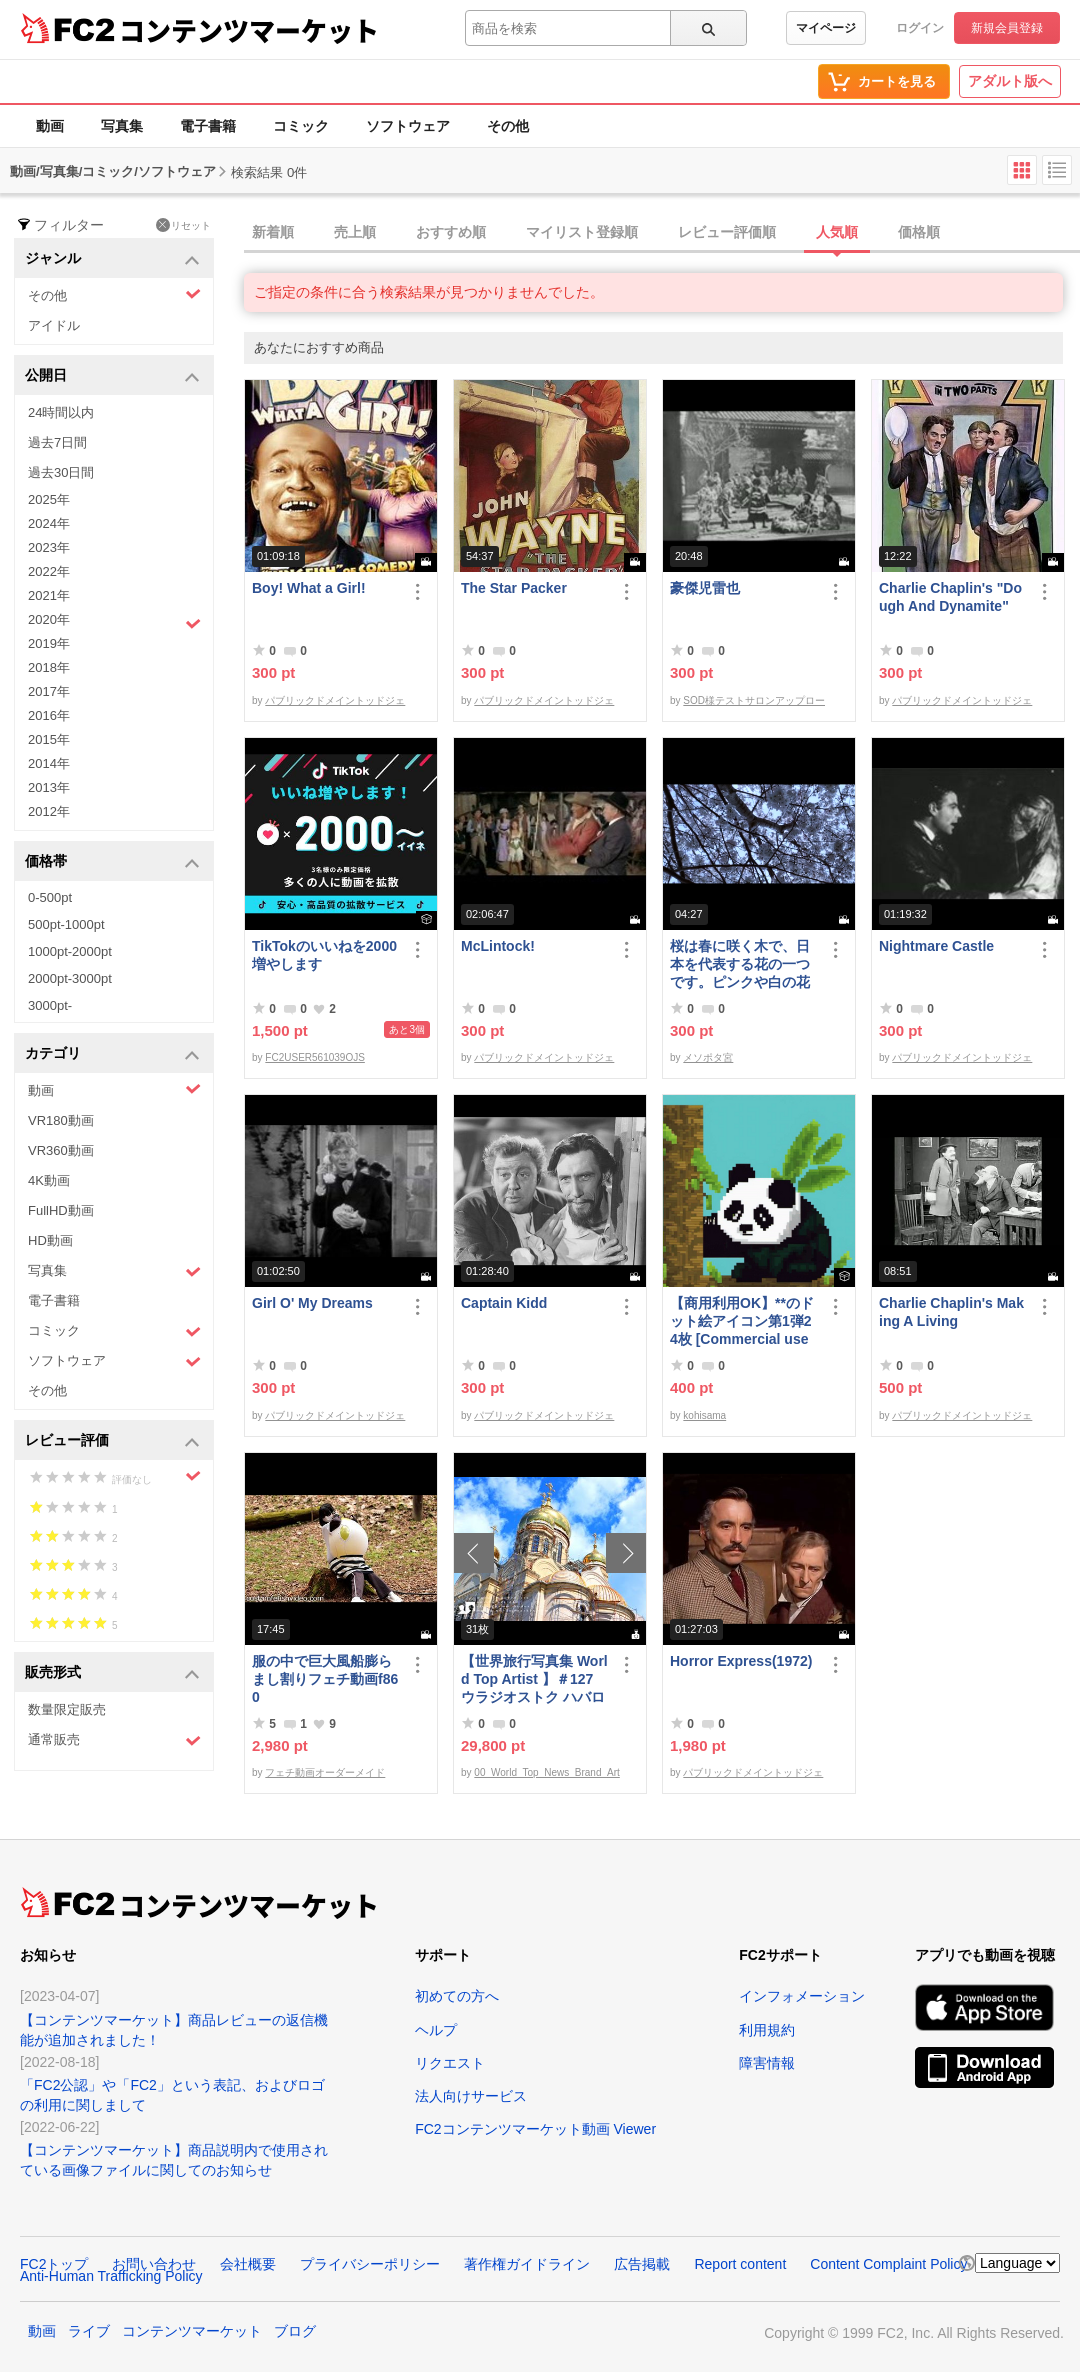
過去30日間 (61, 472)
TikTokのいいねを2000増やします (324, 955)
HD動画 (50, 1240)
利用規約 (767, 2030)
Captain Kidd (504, 1303)
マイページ (826, 28)
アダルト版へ (1010, 81)
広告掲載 (642, 2264)
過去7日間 (57, 442)
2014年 (49, 763)
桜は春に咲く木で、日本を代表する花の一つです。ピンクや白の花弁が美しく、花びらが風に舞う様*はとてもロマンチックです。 (742, 964)
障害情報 (767, 2063)
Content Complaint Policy (888, 2264)
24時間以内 (61, 412)
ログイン (920, 28)
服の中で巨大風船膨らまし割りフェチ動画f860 (325, 1679)
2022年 (49, 571)
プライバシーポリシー (370, 2264)
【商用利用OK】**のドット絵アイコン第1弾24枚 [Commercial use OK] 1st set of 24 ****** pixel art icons (743, 1321)
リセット (183, 225)
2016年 (49, 715)
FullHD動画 (61, 1210)
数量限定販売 (67, 1709)
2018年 (49, 667)
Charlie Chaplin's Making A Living (951, 1312)
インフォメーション (802, 1996)
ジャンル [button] (112, 259)
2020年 (114, 622)
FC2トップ (54, 2264)
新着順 (273, 232)
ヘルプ (436, 2030)
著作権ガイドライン (527, 2264)
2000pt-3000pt (70, 978)
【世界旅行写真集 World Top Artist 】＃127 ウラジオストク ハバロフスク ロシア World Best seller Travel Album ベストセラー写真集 (534, 1679)
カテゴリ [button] (112, 1054)
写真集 (122, 126)
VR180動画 (61, 1120)
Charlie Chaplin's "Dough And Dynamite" (950, 597)
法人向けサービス (471, 2096)
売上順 (355, 232)
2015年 (49, 739)
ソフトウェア (408, 126)
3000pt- (50, 1005)
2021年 (49, 595)
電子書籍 (208, 126)
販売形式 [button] (112, 1673)
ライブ (89, 2331)
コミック (301, 126)
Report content (740, 2264)
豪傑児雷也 (705, 588)
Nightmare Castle (936, 946)
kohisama (704, 1415)
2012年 (49, 811)
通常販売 (114, 1740)
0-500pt (50, 897)
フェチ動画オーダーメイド (325, 1772)
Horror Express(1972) (741, 1661)
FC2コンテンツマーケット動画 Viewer (535, 2129)
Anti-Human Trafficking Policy (111, 2276)
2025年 (49, 499)
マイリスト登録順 (582, 232)
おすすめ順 (451, 232)
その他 (508, 126)
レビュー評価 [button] (112, 1441)
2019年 (49, 643)
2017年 (49, 691)
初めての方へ (457, 1996)
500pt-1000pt (66, 924)
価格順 (919, 232)
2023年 (49, 547)
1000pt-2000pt (70, 951)
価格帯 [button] (112, 862)
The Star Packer (514, 588)
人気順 (837, 232)
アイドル (54, 325)
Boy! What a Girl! (309, 588)
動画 (50, 126)
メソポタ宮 (708, 1057)
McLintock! (498, 946)
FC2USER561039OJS (315, 1057)
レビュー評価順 (727, 232)
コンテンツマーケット (249, 30)
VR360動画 (61, 1150)
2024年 (49, 523)
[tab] (662, 233)
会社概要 (248, 2264)
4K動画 (49, 1180)
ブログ (295, 2331)
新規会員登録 (1007, 28)
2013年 (49, 787)
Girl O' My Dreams (312, 1303)
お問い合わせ (154, 2264)
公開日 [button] (112, 376)
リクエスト (450, 2063)
